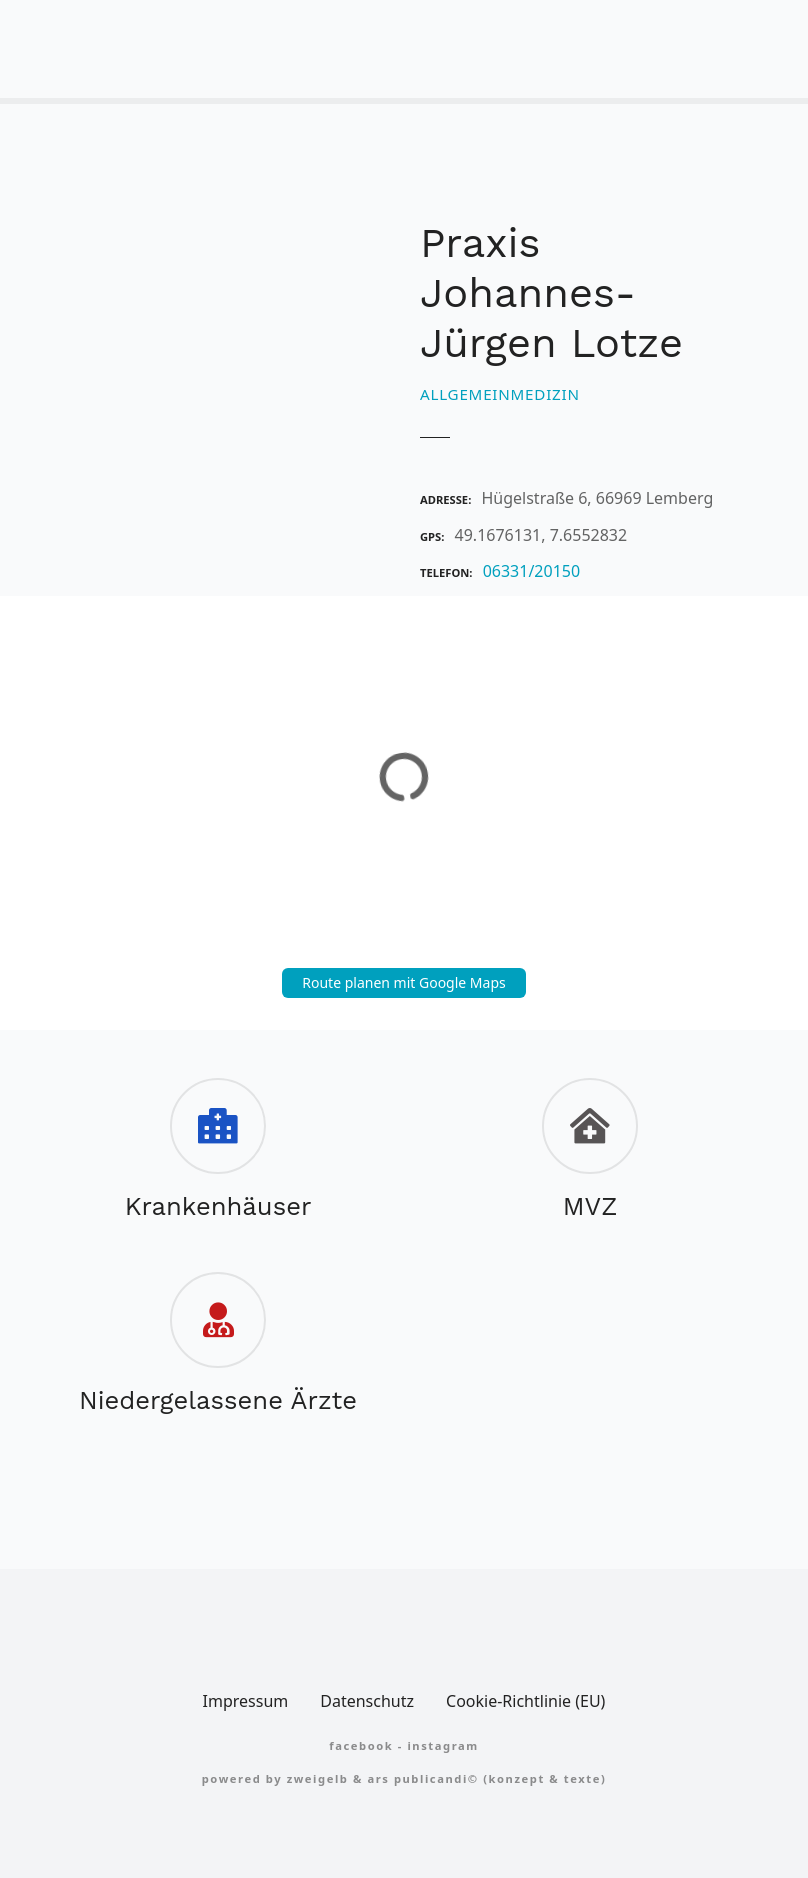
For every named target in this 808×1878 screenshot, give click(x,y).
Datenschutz (367, 1701)
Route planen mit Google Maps (404, 982)
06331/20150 (531, 571)
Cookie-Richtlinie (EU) (525, 1701)
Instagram (442, 1745)
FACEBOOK (361, 1745)
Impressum (246, 1701)
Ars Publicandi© (422, 1778)
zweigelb (318, 1778)
